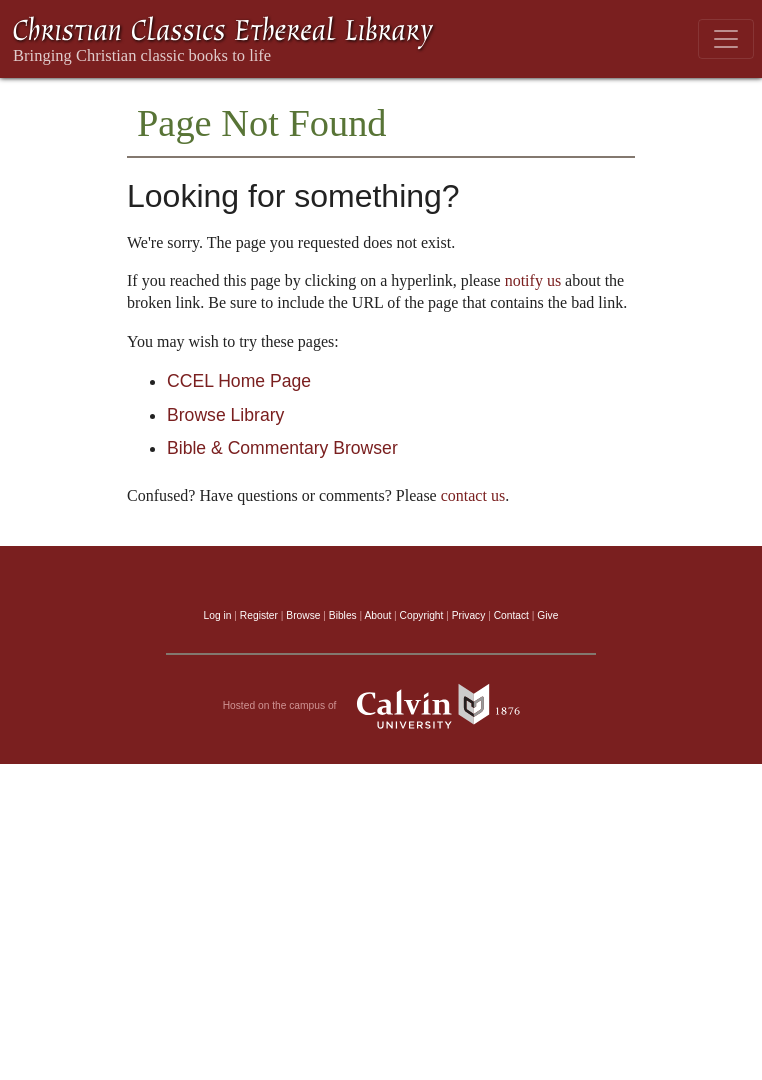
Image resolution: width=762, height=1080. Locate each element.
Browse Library (225, 415)
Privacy (469, 615)
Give (547, 615)
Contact (511, 615)
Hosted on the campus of (381, 706)
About (377, 615)
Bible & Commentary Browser (282, 448)
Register (259, 615)
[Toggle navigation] (726, 39)
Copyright (422, 615)
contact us (473, 495)
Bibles (343, 615)
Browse (303, 615)
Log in (218, 615)
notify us (533, 280)
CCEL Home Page (239, 381)
